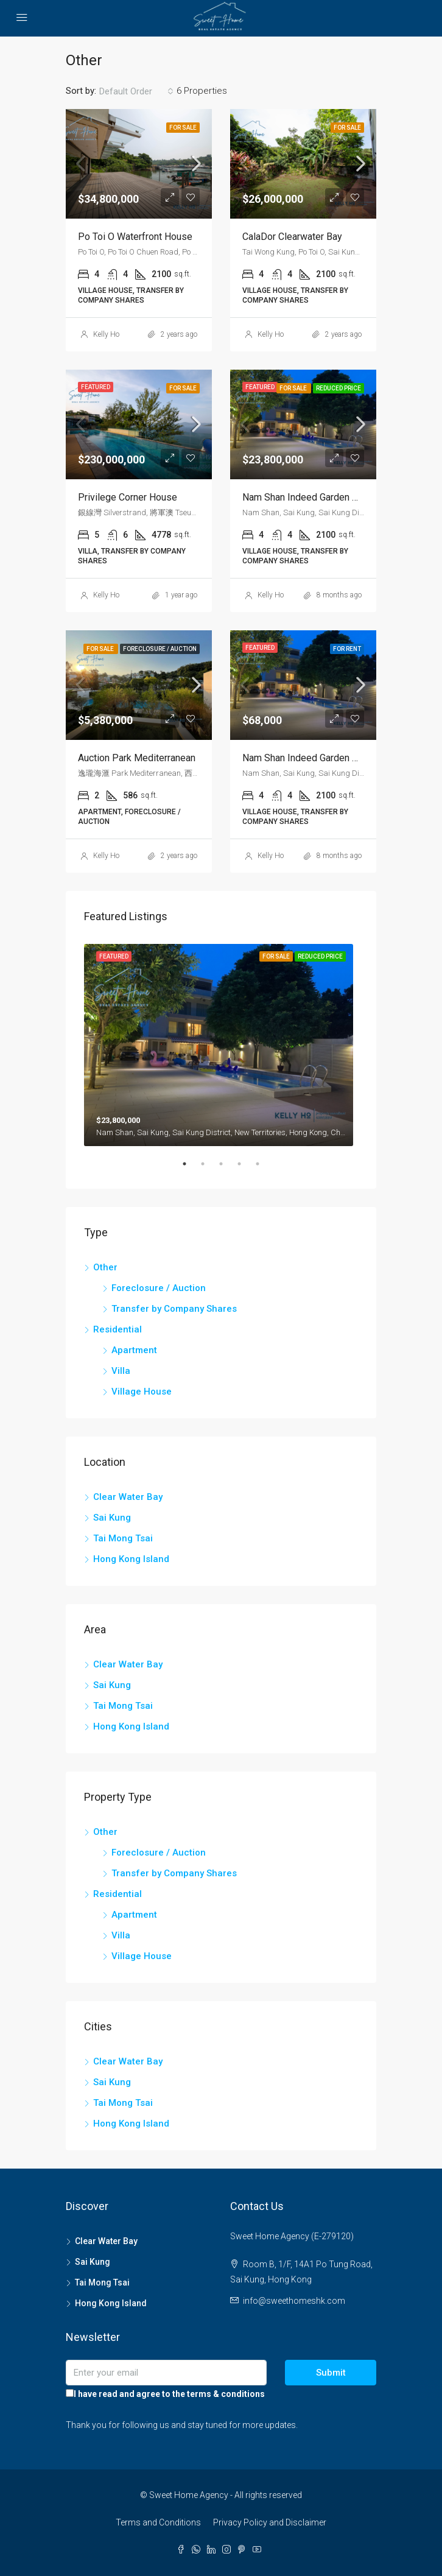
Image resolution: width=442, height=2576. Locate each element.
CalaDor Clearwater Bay (292, 236)
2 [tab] (209, 1169)
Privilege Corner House (127, 497)
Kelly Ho (106, 334)
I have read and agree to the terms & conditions (165, 2394)
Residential (117, 1329)
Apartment (134, 1350)
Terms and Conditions (158, 2522)
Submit (331, 2372)
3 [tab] (227, 1169)
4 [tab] (245, 1169)
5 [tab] (264, 1169)
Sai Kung (112, 1517)
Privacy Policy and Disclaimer (269, 2522)
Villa (120, 1370)
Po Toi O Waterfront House (135, 236)
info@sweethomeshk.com (294, 2301)
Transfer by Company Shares (174, 1308)
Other (105, 1267)
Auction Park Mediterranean (136, 758)
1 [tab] (190, 1169)
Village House (141, 1391)
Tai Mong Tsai (123, 1538)
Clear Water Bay (128, 1496)
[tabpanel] (221, 1042)
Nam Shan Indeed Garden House (311, 497)
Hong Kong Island (131, 1559)
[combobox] (136, 91)
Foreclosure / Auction (158, 1288)
